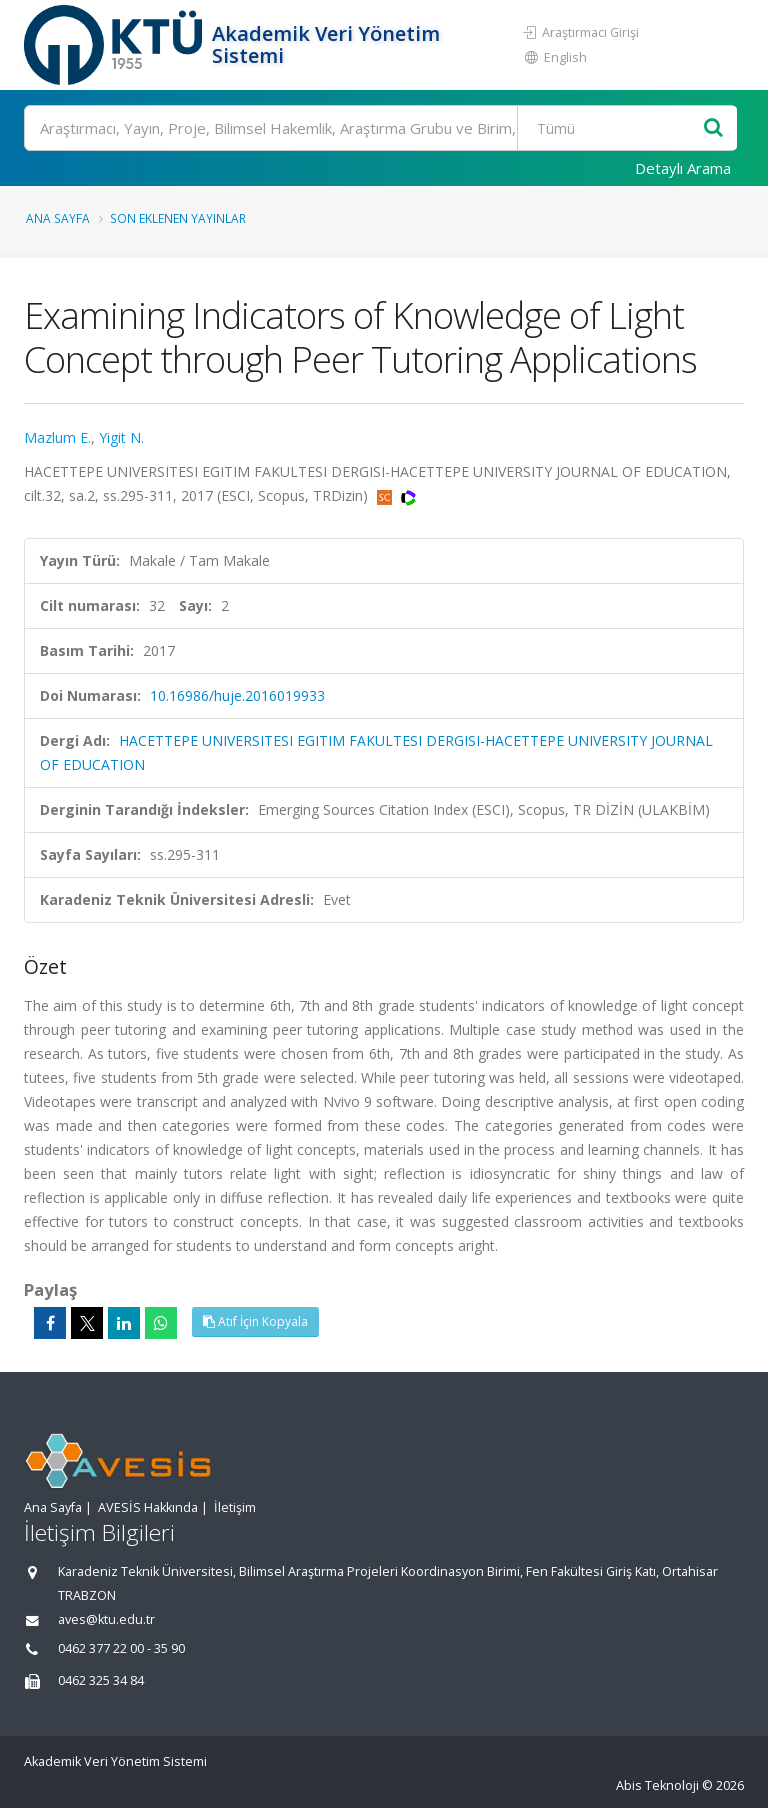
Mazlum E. (57, 437)
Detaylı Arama (683, 168)
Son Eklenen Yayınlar (178, 218)
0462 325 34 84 (101, 1680)
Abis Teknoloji (657, 1785)
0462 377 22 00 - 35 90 (121, 1648)
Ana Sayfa (58, 218)
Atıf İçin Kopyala (255, 1321)
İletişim (235, 1507)
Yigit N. (121, 437)
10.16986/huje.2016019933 (237, 695)
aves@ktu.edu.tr (106, 1619)
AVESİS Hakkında (148, 1507)
